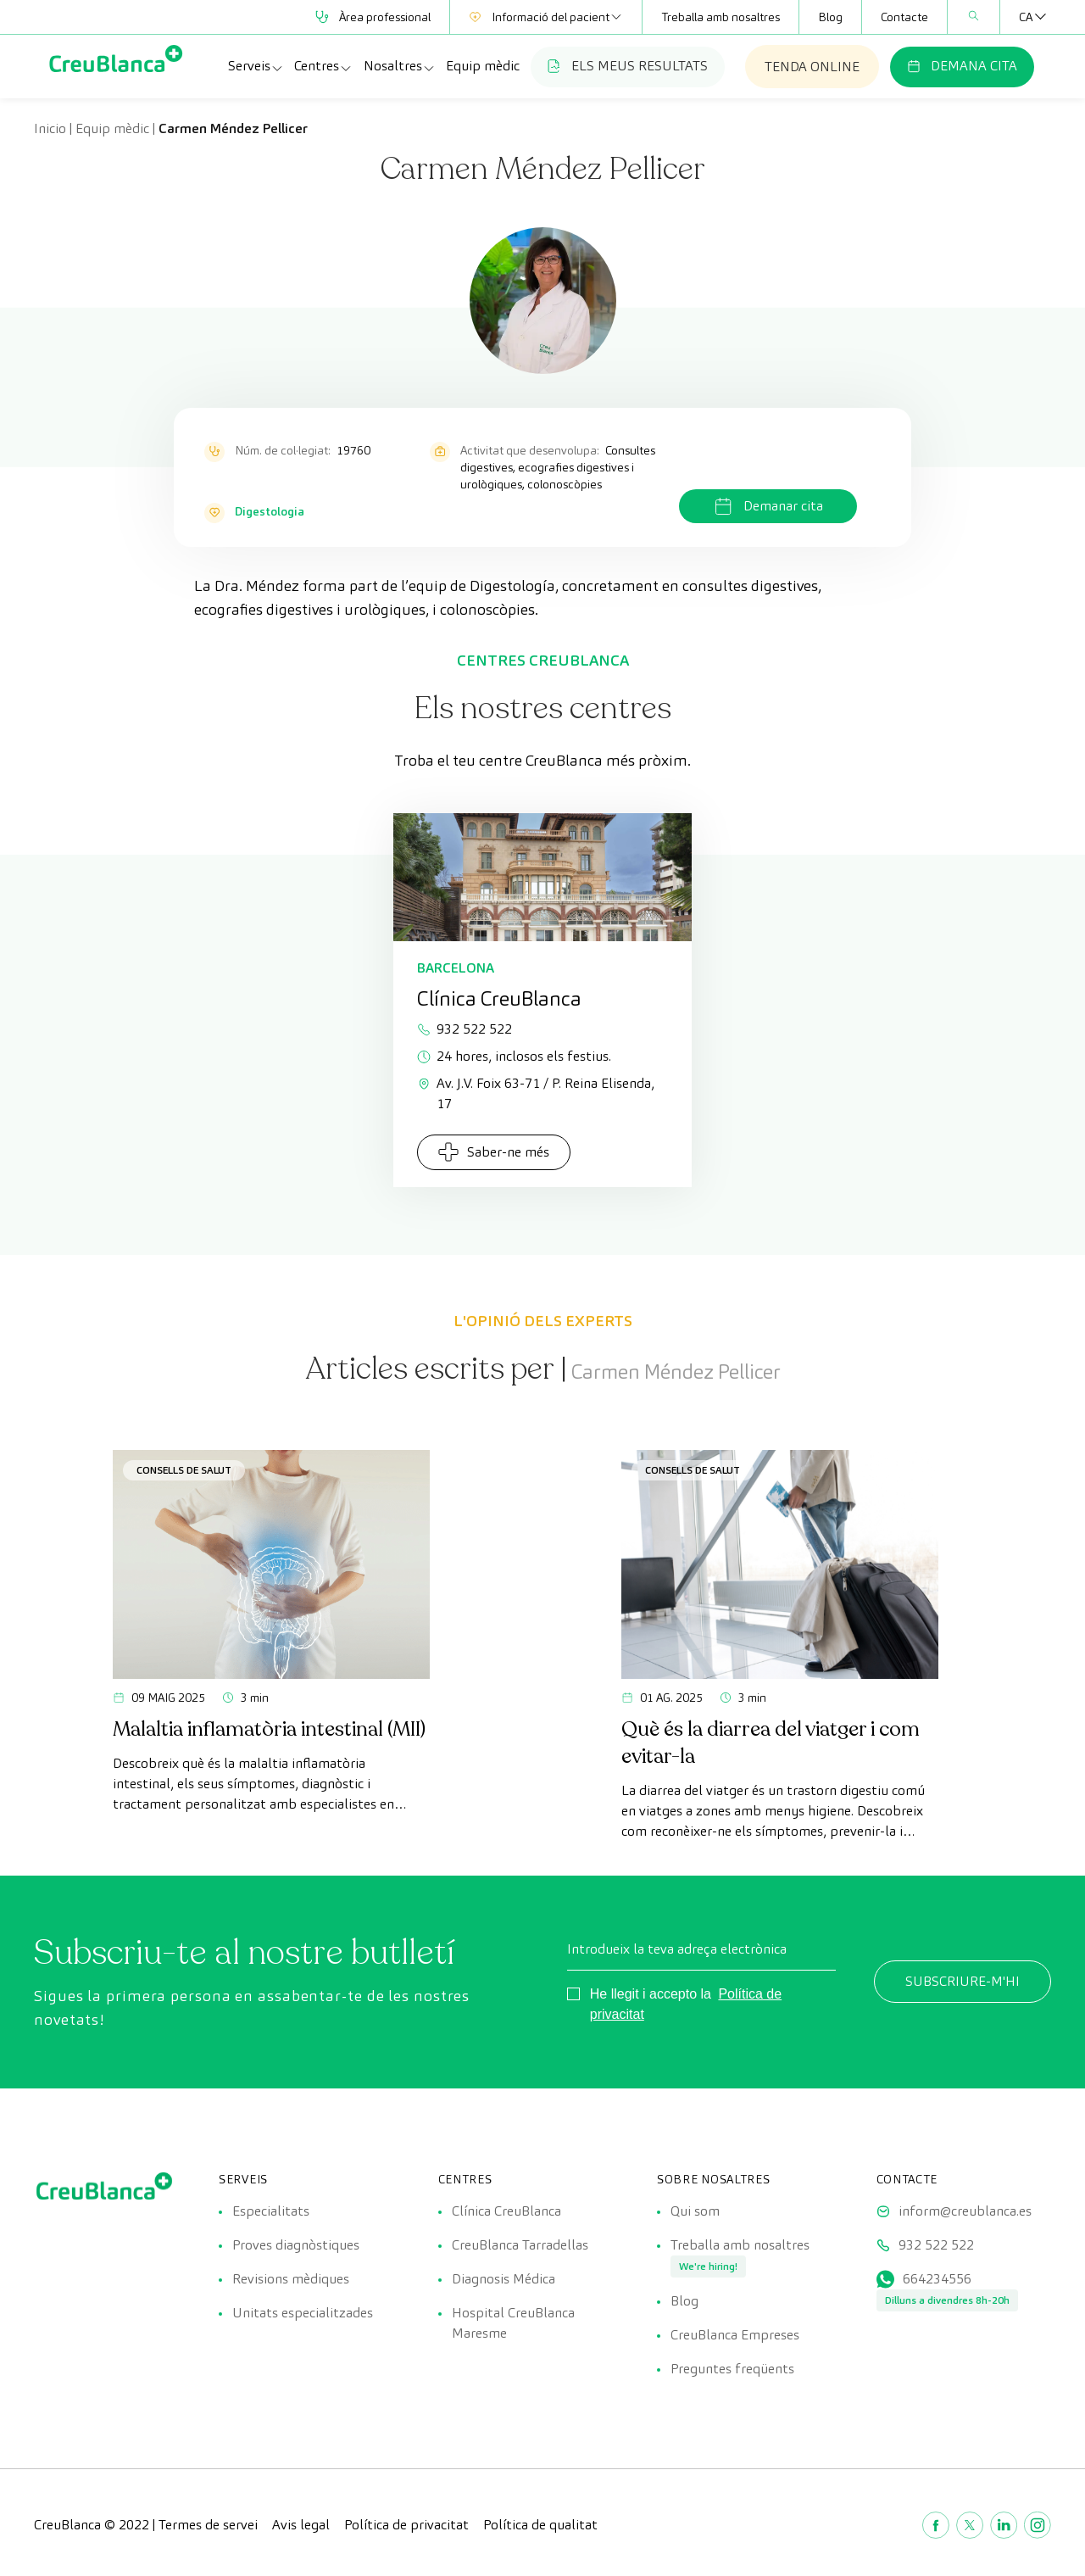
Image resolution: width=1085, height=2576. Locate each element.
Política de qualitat (540, 2525)
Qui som (695, 2211)
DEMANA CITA (962, 66)
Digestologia (269, 511)
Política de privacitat (406, 2525)
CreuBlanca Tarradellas (520, 2245)
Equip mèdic (483, 66)
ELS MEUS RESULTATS (628, 66)
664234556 (937, 2279)
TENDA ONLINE (812, 66)
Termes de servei (208, 2525)
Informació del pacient (546, 17)
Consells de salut (183, 1470)
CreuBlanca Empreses (734, 2335)
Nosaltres (400, 66)
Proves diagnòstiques (295, 2245)
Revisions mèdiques (290, 2279)
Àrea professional (373, 17)
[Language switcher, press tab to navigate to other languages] (1025, 17)
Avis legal (301, 2525)
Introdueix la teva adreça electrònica (677, 1949)
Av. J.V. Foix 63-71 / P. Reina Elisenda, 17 (535, 1093)
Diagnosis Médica (503, 2279)
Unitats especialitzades (302, 2313)
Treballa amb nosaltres (720, 17)
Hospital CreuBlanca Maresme (513, 2323)
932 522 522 (464, 1029)
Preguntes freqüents (732, 2369)
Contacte (904, 17)
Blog (830, 17)
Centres (323, 66)
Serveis (256, 66)
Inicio (50, 128)
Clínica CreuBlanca (506, 2211)
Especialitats (270, 2211)
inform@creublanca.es (965, 2211)
